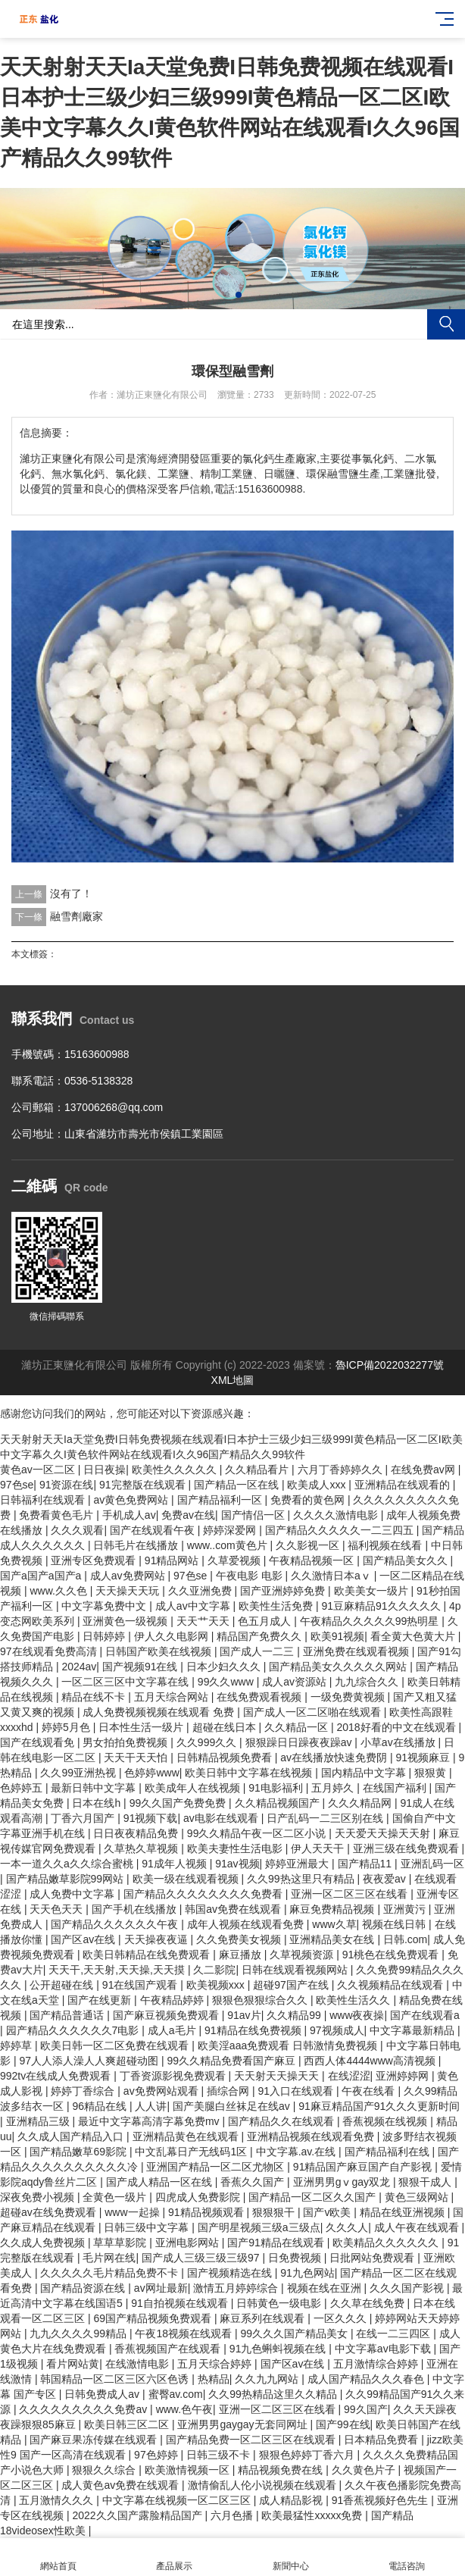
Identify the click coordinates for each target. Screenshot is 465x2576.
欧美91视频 (338, 1636)
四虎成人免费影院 (199, 2197)
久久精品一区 (297, 1727)
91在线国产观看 (141, 1985)
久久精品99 (295, 2015)
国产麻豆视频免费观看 (167, 2015)
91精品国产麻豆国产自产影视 (364, 2167)
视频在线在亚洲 (325, 2288)
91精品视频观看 (207, 2212)
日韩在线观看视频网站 (296, 1970)
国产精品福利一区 (221, 1500)
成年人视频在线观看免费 (247, 1924)
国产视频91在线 (141, 1666)
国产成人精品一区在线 (160, 2182)
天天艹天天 (204, 1621)
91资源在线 (66, 1485)
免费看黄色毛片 (57, 1515)
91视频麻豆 (423, 1757)
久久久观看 (77, 1530)
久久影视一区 (309, 1545)
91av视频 (237, 1864)
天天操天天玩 (128, 1591)
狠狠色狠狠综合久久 (261, 2000)
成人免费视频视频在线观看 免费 (160, 1712)
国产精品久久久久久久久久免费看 (204, 1894)
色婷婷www (151, 1773)
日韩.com (405, 1939)
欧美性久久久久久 (176, 1469)
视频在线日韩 (395, 1924)
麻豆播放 (241, 1954)
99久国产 (366, 2409)
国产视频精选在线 (231, 2273)
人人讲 (151, 2106)
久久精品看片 (258, 1469)
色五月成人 (266, 1621)
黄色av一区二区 (39, 1469)
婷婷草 (17, 2045)
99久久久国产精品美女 (295, 2333)
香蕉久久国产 (253, 2182)
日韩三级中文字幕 (148, 2227)
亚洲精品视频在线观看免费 (312, 2136)
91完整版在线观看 (143, 1485)
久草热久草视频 (142, 1848)
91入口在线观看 (296, 2091)
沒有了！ (71, 893)
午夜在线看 (370, 2091)
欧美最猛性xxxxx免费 (313, 2515)
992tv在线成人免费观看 (57, 2076)
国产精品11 (366, 1864)
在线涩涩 (349, 2076)
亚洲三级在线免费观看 (407, 1848)
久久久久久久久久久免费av (84, 2409)
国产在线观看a (425, 2015)
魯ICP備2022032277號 (389, 1365)
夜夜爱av (386, 1879)
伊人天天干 (319, 1848)
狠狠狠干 (275, 2212)
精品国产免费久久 (260, 1636)
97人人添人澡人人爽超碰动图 (90, 2061)
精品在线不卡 (94, 1697)
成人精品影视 (292, 2500)
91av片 (244, 2015)
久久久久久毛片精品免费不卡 (110, 2273)
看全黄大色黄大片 (414, 1636)
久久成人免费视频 (44, 2242)
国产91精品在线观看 (276, 2242)
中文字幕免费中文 (105, 1606)
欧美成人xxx (317, 1485)
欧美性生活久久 (354, 2000)
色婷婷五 (22, 1788)
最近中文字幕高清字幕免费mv (150, 2121)
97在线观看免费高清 (49, 1651)
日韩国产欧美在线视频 (159, 1651)
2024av (78, 1666)
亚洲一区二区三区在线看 (350, 1894)
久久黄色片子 (365, 2470)
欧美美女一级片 (372, 1591)
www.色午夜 (184, 2409)
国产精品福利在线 (388, 2152)
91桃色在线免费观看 (392, 1954)
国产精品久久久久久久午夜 (116, 1924)
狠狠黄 (431, 1773)
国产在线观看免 (38, 1742)
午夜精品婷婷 (173, 2000)
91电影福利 (276, 1788)
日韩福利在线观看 (44, 1500)
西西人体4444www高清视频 (371, 2061)
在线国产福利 (396, 1788)
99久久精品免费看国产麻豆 (232, 2061)
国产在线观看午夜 (154, 1530)
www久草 (334, 1924)
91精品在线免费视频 (254, 2030)
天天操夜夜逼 (157, 1939)
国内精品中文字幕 (365, 1773)
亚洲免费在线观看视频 (357, 1651)
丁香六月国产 (84, 1818)
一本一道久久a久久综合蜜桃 (68, 1864)
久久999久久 (207, 1742)
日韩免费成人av (103, 2394)
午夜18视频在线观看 (184, 2333)
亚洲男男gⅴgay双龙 (343, 2182)
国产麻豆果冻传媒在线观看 (95, 2440)
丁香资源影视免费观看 (174, 2076)
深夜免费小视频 (38, 2197)
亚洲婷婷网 (404, 2076)
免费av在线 (188, 1515)
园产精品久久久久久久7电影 (74, 2030)
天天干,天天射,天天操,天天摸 (118, 1970)
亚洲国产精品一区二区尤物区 (216, 2167)
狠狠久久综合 (105, 2470)
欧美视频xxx (217, 1985)
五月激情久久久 (57, 2500)
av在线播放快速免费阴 (335, 1757)
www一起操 (133, 2212)
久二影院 (214, 1970)
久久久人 (347, 2227)
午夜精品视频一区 (313, 1560)
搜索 (446, 324)
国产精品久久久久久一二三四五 (341, 1530)
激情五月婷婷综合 (237, 2288)
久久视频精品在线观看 (391, 1985)
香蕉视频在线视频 (386, 2121)
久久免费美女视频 (240, 1939)
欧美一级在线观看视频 (187, 1879)
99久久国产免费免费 (179, 1803)
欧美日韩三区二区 (128, 2424)
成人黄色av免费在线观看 (121, 2485)
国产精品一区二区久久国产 (313, 2197)
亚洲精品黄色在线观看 (187, 2136)
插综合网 (229, 2091)
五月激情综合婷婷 (377, 2364)
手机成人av (129, 1515)
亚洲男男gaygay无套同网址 (243, 2424)
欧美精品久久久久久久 (387, 2242)
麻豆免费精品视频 (333, 1909)
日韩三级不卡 (219, 2455)
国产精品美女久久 (407, 1560)
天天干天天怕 (137, 1757)
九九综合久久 (368, 1682)
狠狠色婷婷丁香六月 (308, 2455)
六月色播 (233, 2515)
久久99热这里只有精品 (302, 1879)
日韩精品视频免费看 (225, 1757)
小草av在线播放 (399, 1742)
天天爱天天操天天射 (384, 1833)
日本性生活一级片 (142, 1727)
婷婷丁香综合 (84, 2091)
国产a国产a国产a (42, 1576)
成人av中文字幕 (194, 1606)
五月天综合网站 (172, 1697)
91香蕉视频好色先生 (381, 2500)
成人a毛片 (173, 2030)
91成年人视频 (175, 1864)
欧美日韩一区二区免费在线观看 (116, 2045)
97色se (16, 1485)
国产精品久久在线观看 (282, 2121)
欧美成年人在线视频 (194, 1788)
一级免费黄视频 (349, 1697)
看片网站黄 (72, 2364)
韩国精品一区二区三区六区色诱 (116, 2379)
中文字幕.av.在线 (297, 2152)
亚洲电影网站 (188, 2242)
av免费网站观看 (162, 2091)
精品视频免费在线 (282, 2470)
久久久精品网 (361, 1803)
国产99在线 (343, 2424)
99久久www (227, 1682)
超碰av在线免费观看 (49, 2212)
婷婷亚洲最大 (298, 1864)
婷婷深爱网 (231, 1530)
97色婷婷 (157, 2455)
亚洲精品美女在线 (333, 1939)
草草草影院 (121, 2242)
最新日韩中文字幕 (95, 1788)
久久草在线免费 (368, 2303)
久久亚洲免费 (201, 1591)
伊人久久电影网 (172, 1636)
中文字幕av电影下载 (384, 2349)
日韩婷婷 (105, 1636)
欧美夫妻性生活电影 (236, 1848)
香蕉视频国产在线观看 (168, 2349)
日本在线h (97, 1803)
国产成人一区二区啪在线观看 (313, 1712)
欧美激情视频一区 (188, 2470)
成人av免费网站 (129, 1576)
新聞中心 (290, 2557)
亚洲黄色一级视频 (126, 1621)
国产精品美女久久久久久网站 (339, 1666)
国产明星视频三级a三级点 (259, 2227)
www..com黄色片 (228, 1545)
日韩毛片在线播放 (137, 1545)
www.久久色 (59, 1591)
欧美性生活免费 (277, 1606)
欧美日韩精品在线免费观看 (148, 1954)
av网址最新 (161, 2288)
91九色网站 (307, 2273)
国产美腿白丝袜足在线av (233, 2106)
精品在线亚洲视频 (404, 2212)
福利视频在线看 (386, 1545)
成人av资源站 (295, 1682)
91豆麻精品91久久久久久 (382, 1606)
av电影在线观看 (222, 1818)
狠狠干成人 (426, 2182)
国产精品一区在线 (238, 1485)
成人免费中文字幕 (73, 1894)
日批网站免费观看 (373, 2258)
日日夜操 (104, 1469)
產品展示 (175, 2557)
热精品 (213, 2379)
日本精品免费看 (382, 2440)
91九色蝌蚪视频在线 (279, 2349)
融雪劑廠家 (76, 916)
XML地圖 (232, 1380)
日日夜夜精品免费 (137, 1833)
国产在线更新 (100, 2000)
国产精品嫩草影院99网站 (66, 1879)
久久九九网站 (268, 2379)
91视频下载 (150, 1818)
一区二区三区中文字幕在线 (126, 1682)
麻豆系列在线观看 (263, 2318)
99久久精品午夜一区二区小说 (258, 1833)
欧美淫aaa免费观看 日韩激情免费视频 (289, 2045)
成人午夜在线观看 (418, 2227)
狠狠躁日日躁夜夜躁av (300, 1742)
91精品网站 (173, 1560)
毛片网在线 (109, 2258)
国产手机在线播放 (135, 1909)
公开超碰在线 (63, 1985)
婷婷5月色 (67, 1727)
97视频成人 (337, 2030)
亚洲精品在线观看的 (403, 1485)
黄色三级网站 (418, 2197)
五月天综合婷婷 (215, 2364)
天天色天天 (58, 1909)
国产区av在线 (84, 1939)
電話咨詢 (407, 2557)
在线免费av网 (424, 1469)
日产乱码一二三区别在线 (326, 1818)
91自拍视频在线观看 (180, 2303)
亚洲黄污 (406, 1909)
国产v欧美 (328, 2212)
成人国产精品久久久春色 (367, 2379)
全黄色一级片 (116, 2197)
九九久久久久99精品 (79, 2333)
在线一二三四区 (394, 2333)
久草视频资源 (303, 1954)
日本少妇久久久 (225, 1666)
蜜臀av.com (175, 2394)
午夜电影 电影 (251, 1576)
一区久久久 (342, 2318)
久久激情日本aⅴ (332, 1576)
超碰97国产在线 (292, 1985)
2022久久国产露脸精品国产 (138, 2515)
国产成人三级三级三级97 (202, 2258)
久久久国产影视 (408, 2288)
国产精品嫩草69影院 (79, 2152)
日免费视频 (296, 2258)
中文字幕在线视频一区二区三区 (178, 2500)
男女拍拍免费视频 (126, 1742)
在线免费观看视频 (260, 1697)
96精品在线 (100, 2106)
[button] (226, 295)
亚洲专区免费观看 (95, 1560)
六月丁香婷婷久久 (341, 1469)
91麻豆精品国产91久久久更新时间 (379, 2106)
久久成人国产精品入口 (71, 2136)
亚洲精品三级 (39, 2121)
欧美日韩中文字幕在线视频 (250, 1773)
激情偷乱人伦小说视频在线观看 (263, 2485)
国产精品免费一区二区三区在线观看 (252, 2440)
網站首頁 (58, 2557)
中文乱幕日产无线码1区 (192, 2152)
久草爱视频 (236, 1560)
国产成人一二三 (258, 1651)
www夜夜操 (356, 2015)
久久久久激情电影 (337, 1515)
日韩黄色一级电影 (280, 2303)
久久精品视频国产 (279, 1803)
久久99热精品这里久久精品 (273, 2394)
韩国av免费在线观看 (234, 1909)
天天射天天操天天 (278, 2076)
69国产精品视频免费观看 (153, 2318)
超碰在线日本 (225, 1727)
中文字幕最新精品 (413, 2030)
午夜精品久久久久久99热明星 (371, 1621)
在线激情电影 (138, 2364)
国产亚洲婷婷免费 (284, 1591)
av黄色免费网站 (132, 1500)
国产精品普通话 (68, 2015)
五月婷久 (334, 1788)
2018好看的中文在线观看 (397, 1727)
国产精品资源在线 (84, 2288)
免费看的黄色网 (309, 1500)
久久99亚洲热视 (79, 1773)
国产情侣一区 (254, 1515)
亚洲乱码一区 (432, 1864)
